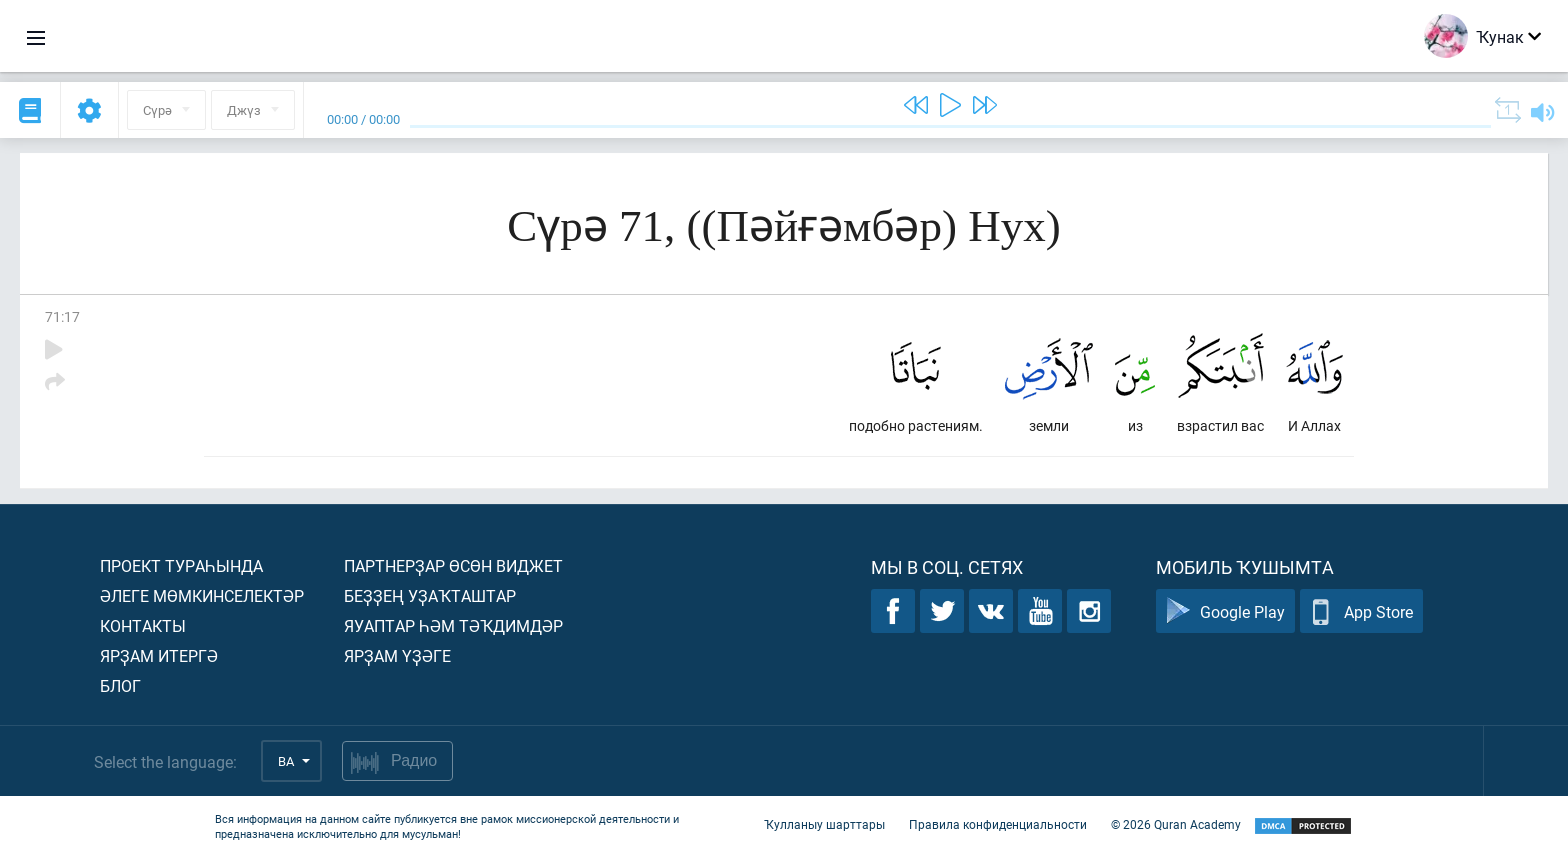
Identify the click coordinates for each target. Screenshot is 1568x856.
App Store (1361, 611)
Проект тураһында (181, 565)
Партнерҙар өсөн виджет (453, 565)
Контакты (143, 625)
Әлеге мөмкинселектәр (202, 595)
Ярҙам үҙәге (397, 655)
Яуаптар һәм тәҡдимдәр (453, 625)
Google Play (1225, 611)
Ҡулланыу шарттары (824, 824)
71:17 (62, 316)
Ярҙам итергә (159, 655)
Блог (120, 685)
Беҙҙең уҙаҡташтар (430, 595)
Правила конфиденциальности (998, 824)
